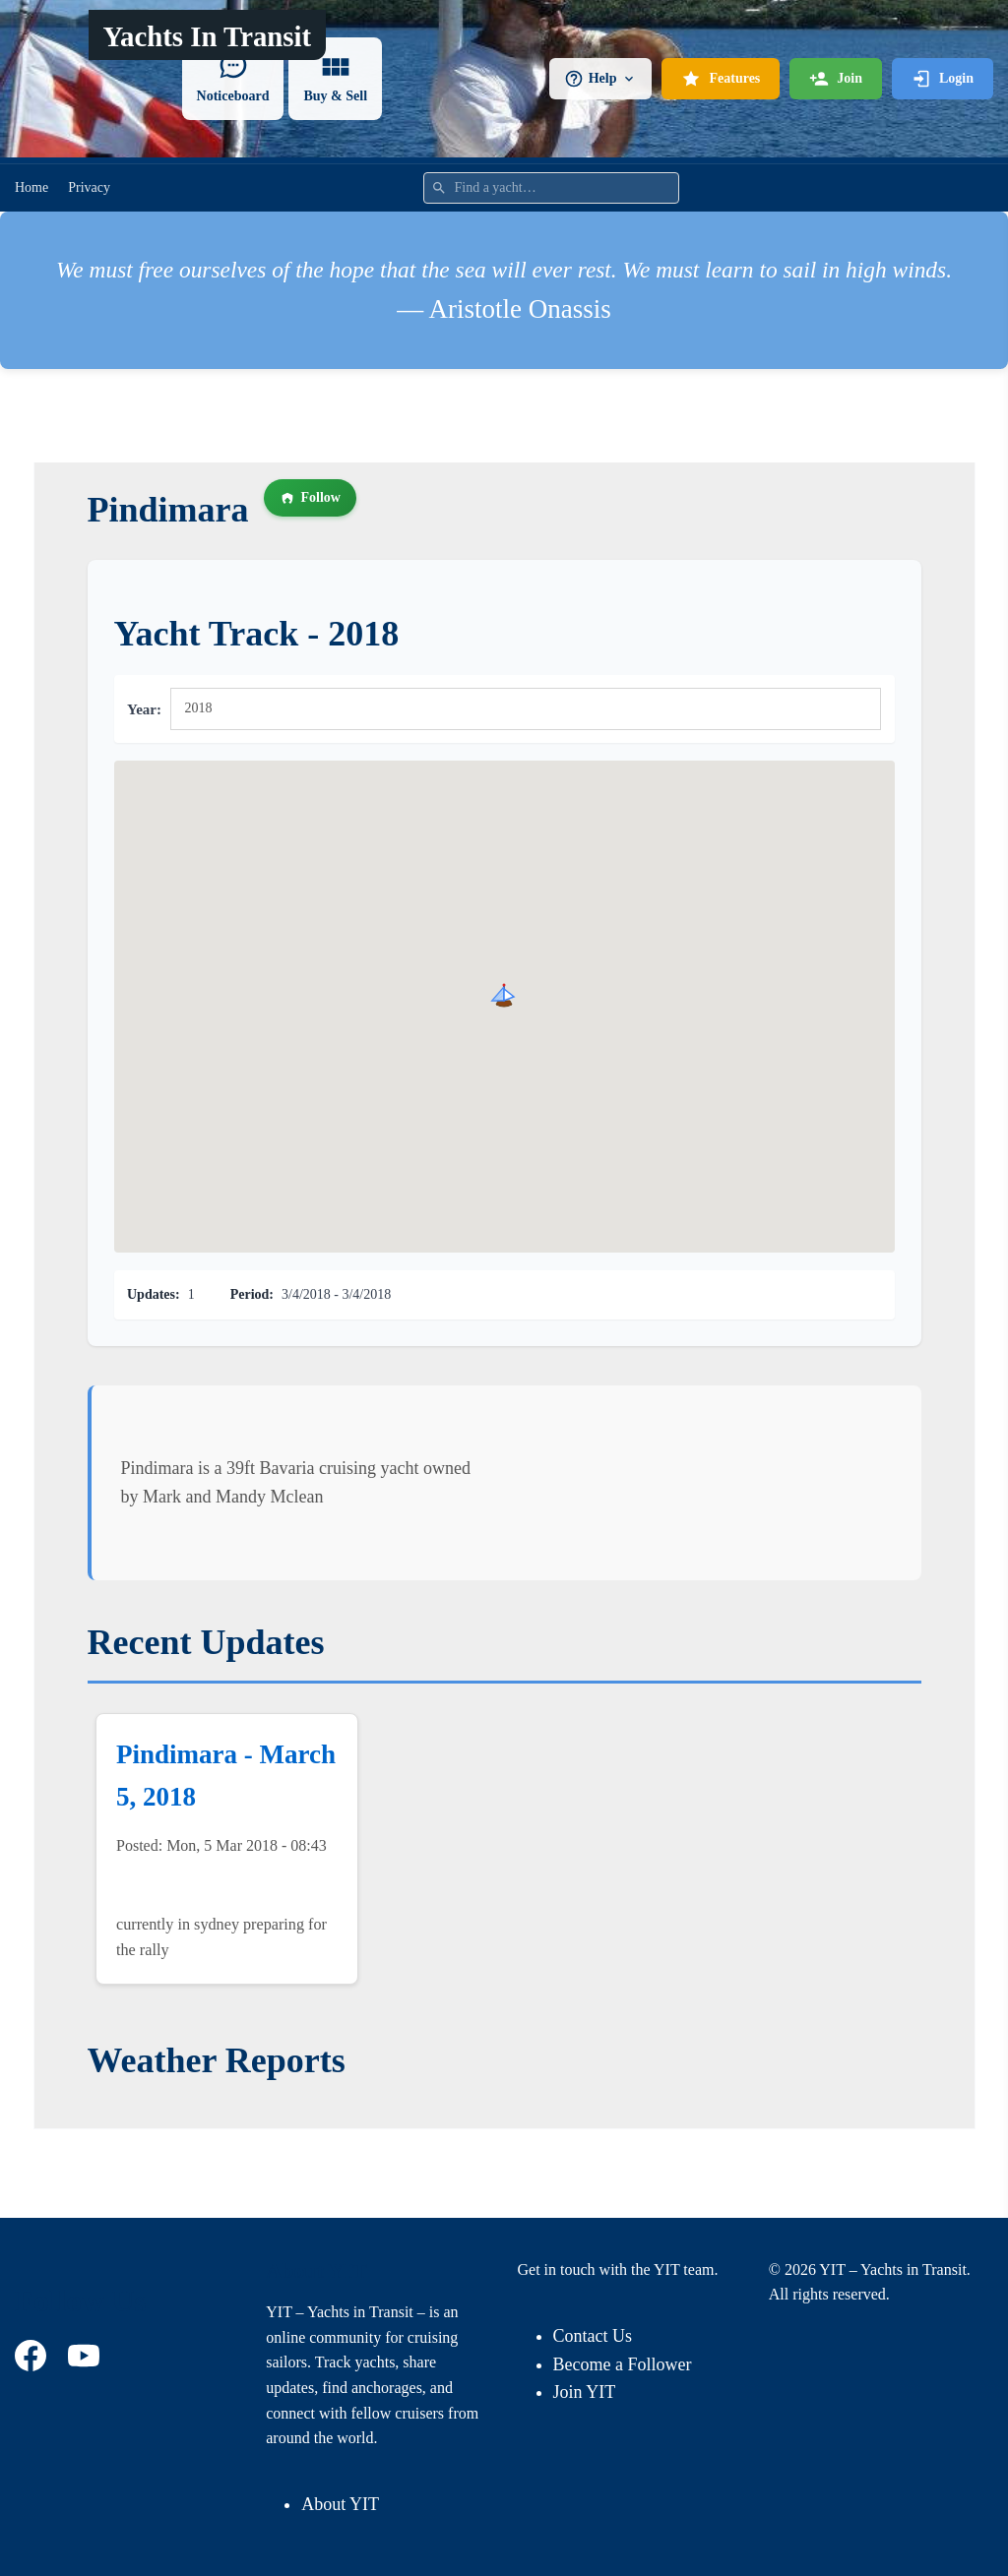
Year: (144, 709)
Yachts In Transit (206, 36)
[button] (504, 994)
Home (31, 187)
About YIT (340, 2504)
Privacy (89, 187)
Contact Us (593, 2336)
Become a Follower (622, 2364)
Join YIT (584, 2392)
